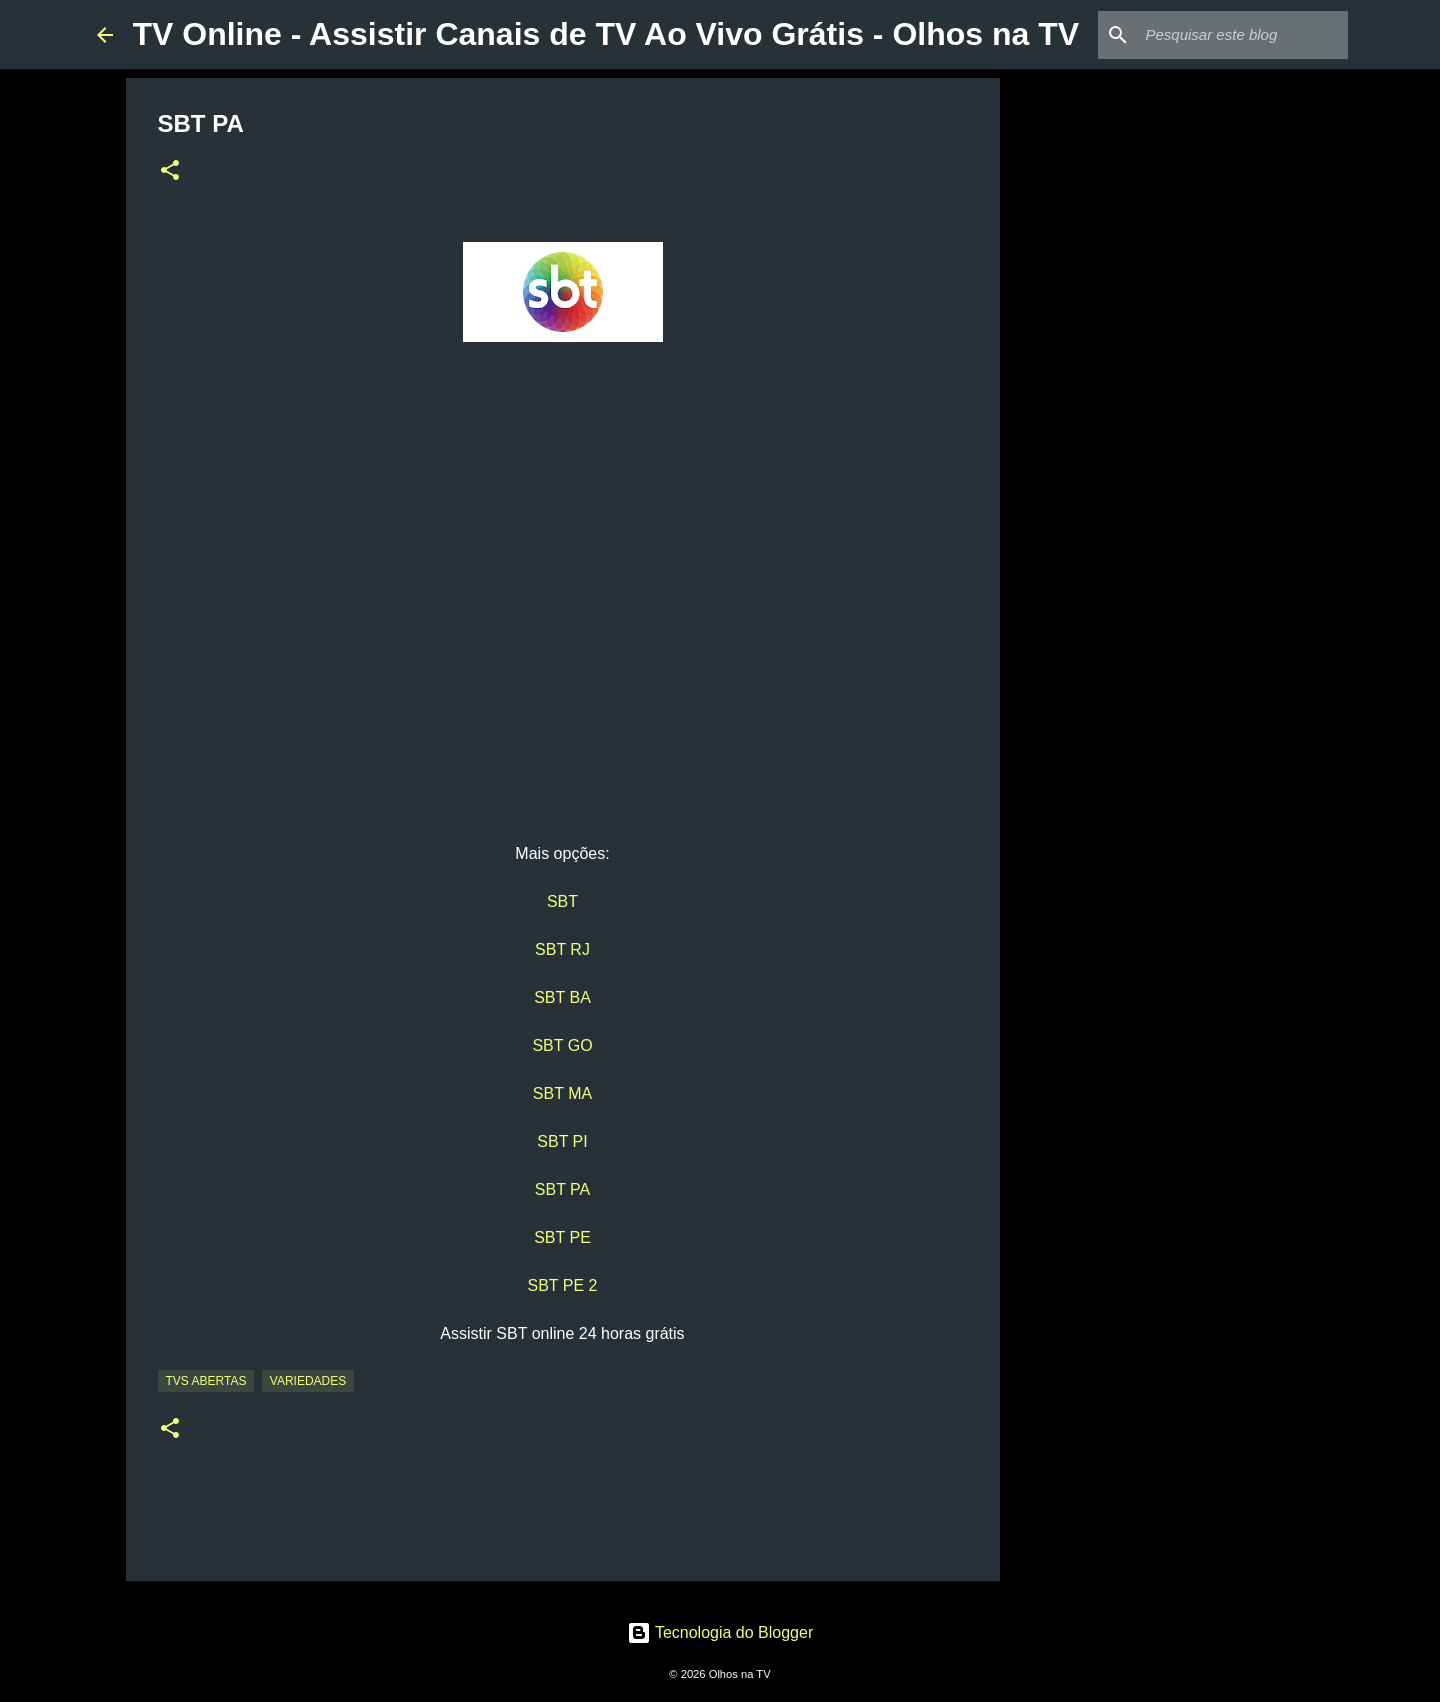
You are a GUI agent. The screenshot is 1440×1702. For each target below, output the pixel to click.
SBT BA (562, 997)
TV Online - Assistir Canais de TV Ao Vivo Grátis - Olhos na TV (606, 34)
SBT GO (562, 1045)
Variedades (308, 1381)
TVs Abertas (206, 1381)
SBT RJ (562, 949)
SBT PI (562, 1141)
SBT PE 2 (563, 1285)
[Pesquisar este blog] (1243, 35)
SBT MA (562, 1093)
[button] (170, 172)
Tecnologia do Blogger (720, 1632)
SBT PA (562, 1189)
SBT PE (562, 1237)
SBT (562, 901)
